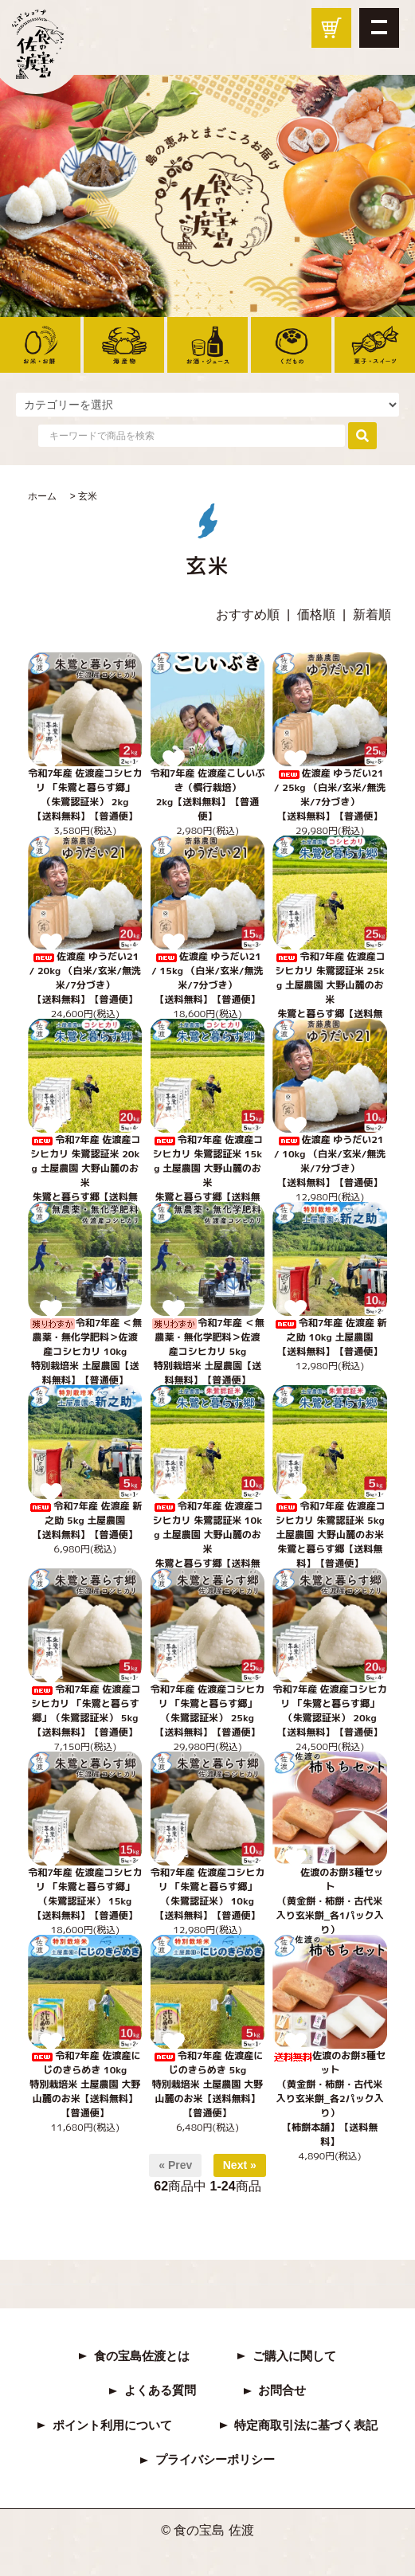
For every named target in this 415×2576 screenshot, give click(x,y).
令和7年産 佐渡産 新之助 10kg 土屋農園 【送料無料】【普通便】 (330, 1337)
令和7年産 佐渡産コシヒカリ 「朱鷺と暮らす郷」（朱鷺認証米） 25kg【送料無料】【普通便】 (207, 1710)
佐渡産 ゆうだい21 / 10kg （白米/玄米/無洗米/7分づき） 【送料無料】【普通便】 (330, 1161)
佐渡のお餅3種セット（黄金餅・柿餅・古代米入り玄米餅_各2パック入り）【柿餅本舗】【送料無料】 (330, 2098)
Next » (239, 2165)
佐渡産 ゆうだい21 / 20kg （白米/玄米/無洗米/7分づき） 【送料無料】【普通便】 (85, 977)
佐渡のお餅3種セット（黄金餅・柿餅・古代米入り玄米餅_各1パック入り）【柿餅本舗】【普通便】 (330, 1908)
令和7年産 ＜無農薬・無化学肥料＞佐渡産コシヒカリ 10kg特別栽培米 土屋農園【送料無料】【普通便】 (85, 1351)
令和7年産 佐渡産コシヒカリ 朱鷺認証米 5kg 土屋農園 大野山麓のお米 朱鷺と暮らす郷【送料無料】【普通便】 (329, 1534)
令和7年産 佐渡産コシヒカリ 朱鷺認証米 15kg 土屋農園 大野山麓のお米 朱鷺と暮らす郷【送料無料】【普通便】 (207, 1175)
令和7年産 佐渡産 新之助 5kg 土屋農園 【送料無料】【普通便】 (85, 1520)
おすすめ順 (248, 614)
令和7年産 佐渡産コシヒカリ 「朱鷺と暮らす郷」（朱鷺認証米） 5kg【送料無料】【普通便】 (84, 1710)
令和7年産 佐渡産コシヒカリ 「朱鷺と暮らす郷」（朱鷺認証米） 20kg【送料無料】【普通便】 (329, 1710)
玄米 (87, 496)
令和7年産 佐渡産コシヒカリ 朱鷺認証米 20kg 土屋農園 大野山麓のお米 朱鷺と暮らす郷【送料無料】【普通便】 (84, 1175)
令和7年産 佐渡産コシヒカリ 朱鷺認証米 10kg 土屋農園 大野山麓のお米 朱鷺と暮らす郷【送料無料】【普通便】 (207, 1541)
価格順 (316, 614)
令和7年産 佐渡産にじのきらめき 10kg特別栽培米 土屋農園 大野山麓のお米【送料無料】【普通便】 (84, 2084)
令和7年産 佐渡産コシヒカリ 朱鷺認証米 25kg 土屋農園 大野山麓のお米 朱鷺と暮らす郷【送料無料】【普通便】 (329, 992)
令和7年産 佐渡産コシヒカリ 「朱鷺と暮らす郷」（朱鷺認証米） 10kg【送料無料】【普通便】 (207, 1893)
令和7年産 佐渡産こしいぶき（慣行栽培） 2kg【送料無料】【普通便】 (207, 794)
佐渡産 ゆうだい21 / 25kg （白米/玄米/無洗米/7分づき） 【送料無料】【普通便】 (330, 794)
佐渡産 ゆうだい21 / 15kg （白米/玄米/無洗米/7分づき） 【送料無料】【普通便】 (207, 977)
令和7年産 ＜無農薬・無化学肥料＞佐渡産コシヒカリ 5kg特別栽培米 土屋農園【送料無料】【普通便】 (207, 1351)
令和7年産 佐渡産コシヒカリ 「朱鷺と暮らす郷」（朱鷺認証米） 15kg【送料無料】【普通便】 (85, 1893)
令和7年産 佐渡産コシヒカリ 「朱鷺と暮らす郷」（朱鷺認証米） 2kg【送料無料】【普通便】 (85, 794)
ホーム (42, 496)
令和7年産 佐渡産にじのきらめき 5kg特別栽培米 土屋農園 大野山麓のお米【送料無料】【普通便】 (207, 2084)
